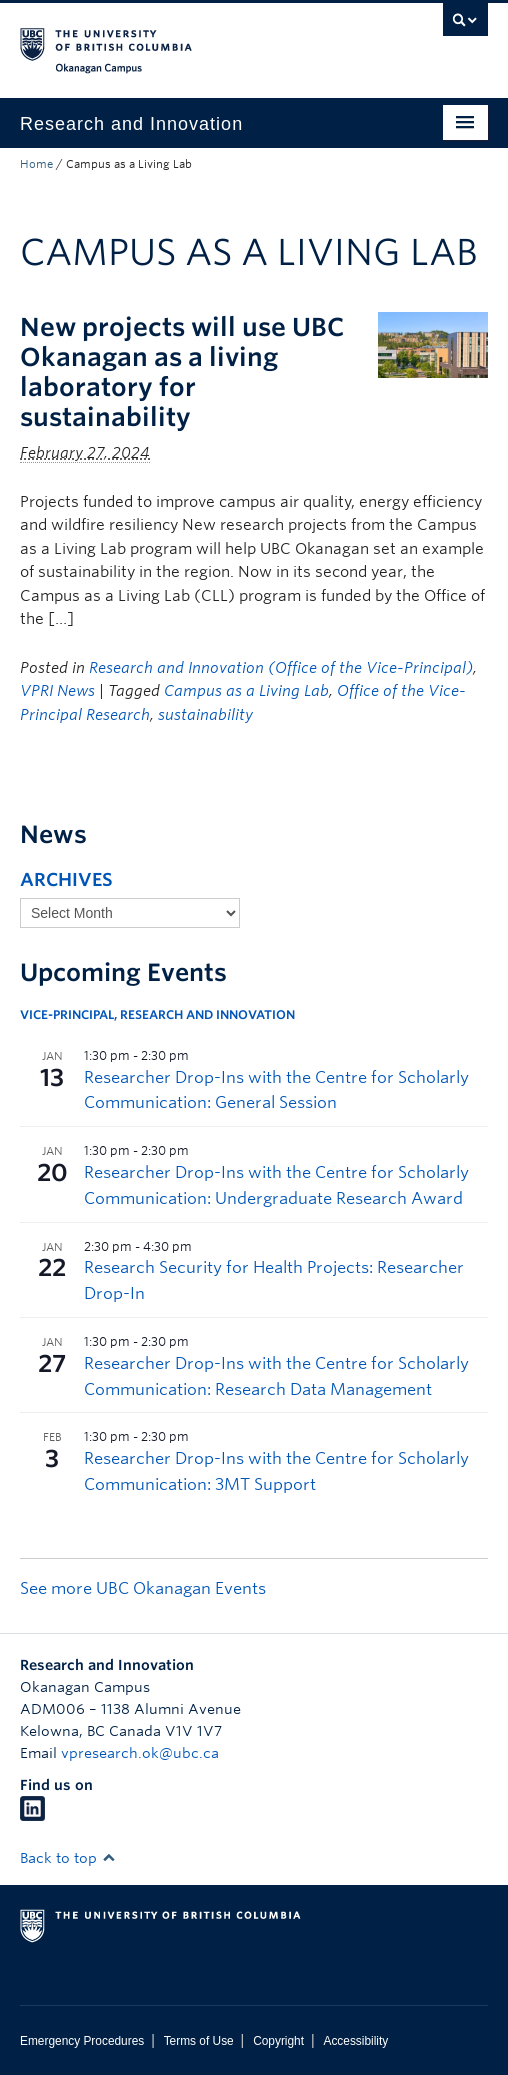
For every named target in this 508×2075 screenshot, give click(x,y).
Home (36, 164)
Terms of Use (199, 2041)
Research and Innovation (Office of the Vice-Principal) (281, 668)
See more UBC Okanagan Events (143, 1588)
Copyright (278, 2041)
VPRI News (57, 691)
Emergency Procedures (82, 2041)
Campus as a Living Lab (246, 691)
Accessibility (355, 2041)
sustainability (205, 715)
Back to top (68, 1858)
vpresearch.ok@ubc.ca (140, 1753)
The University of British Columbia (184, 41)
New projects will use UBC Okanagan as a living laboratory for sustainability (182, 372)
